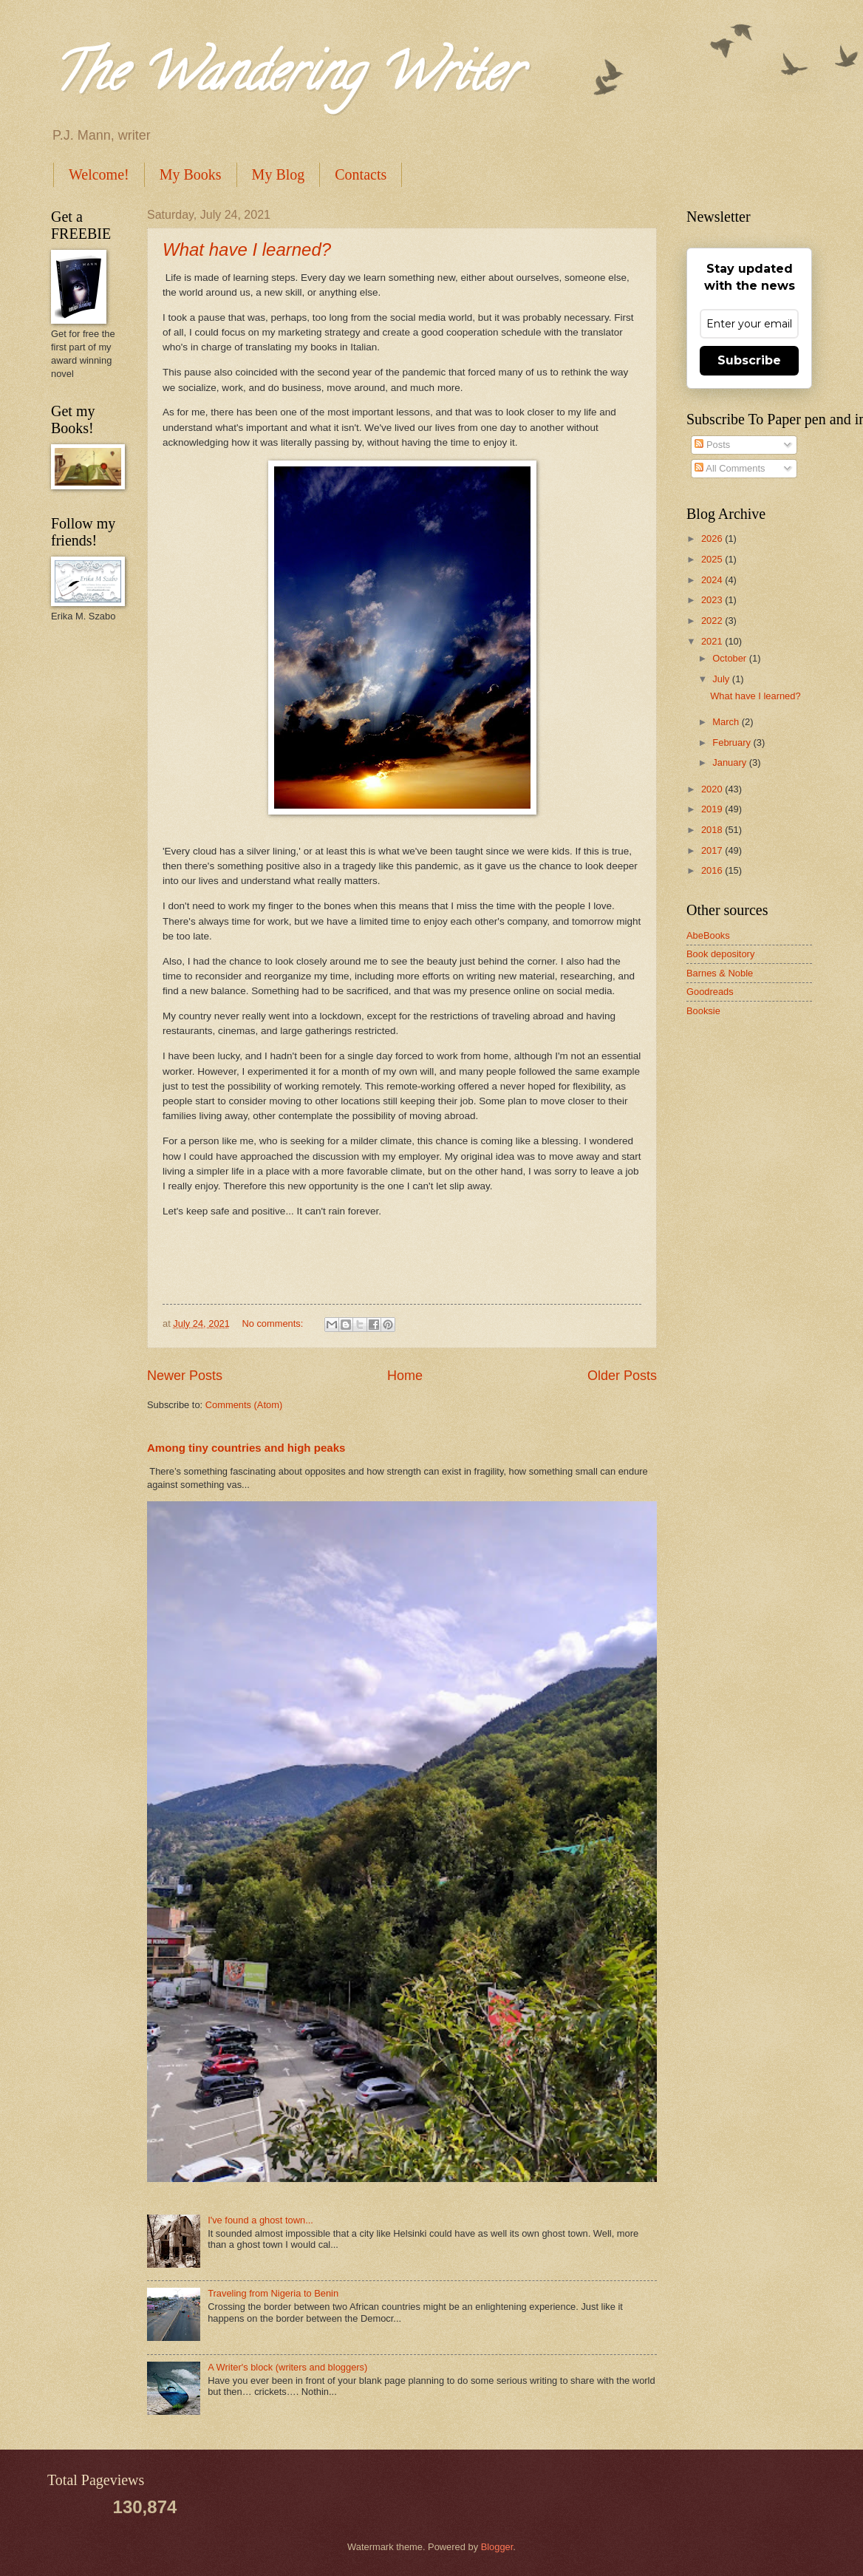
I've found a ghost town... (260, 2220)
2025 (713, 559)
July (721, 678)
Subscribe (749, 360)
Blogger (497, 2546)
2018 (713, 829)
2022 (713, 620)
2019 (713, 809)
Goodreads (710, 991)
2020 (713, 789)
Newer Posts (184, 1375)
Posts (712, 444)
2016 (713, 870)
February (732, 742)
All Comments (730, 468)
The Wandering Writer (285, 78)
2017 (713, 850)
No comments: (274, 1323)
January (730, 762)
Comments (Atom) (243, 1404)
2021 (713, 641)
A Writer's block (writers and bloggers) (287, 2367)
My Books (191, 174)
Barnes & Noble (719, 973)
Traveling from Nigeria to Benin (273, 2293)
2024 (713, 579)
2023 (713, 599)
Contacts (360, 174)
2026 (713, 538)
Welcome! (99, 174)
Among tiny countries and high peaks (246, 1447)
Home (405, 1375)
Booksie (703, 1010)
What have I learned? (247, 249)
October (730, 658)
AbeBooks (708, 935)
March (726, 721)
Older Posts (622, 1375)
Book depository (720, 953)
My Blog (278, 174)
